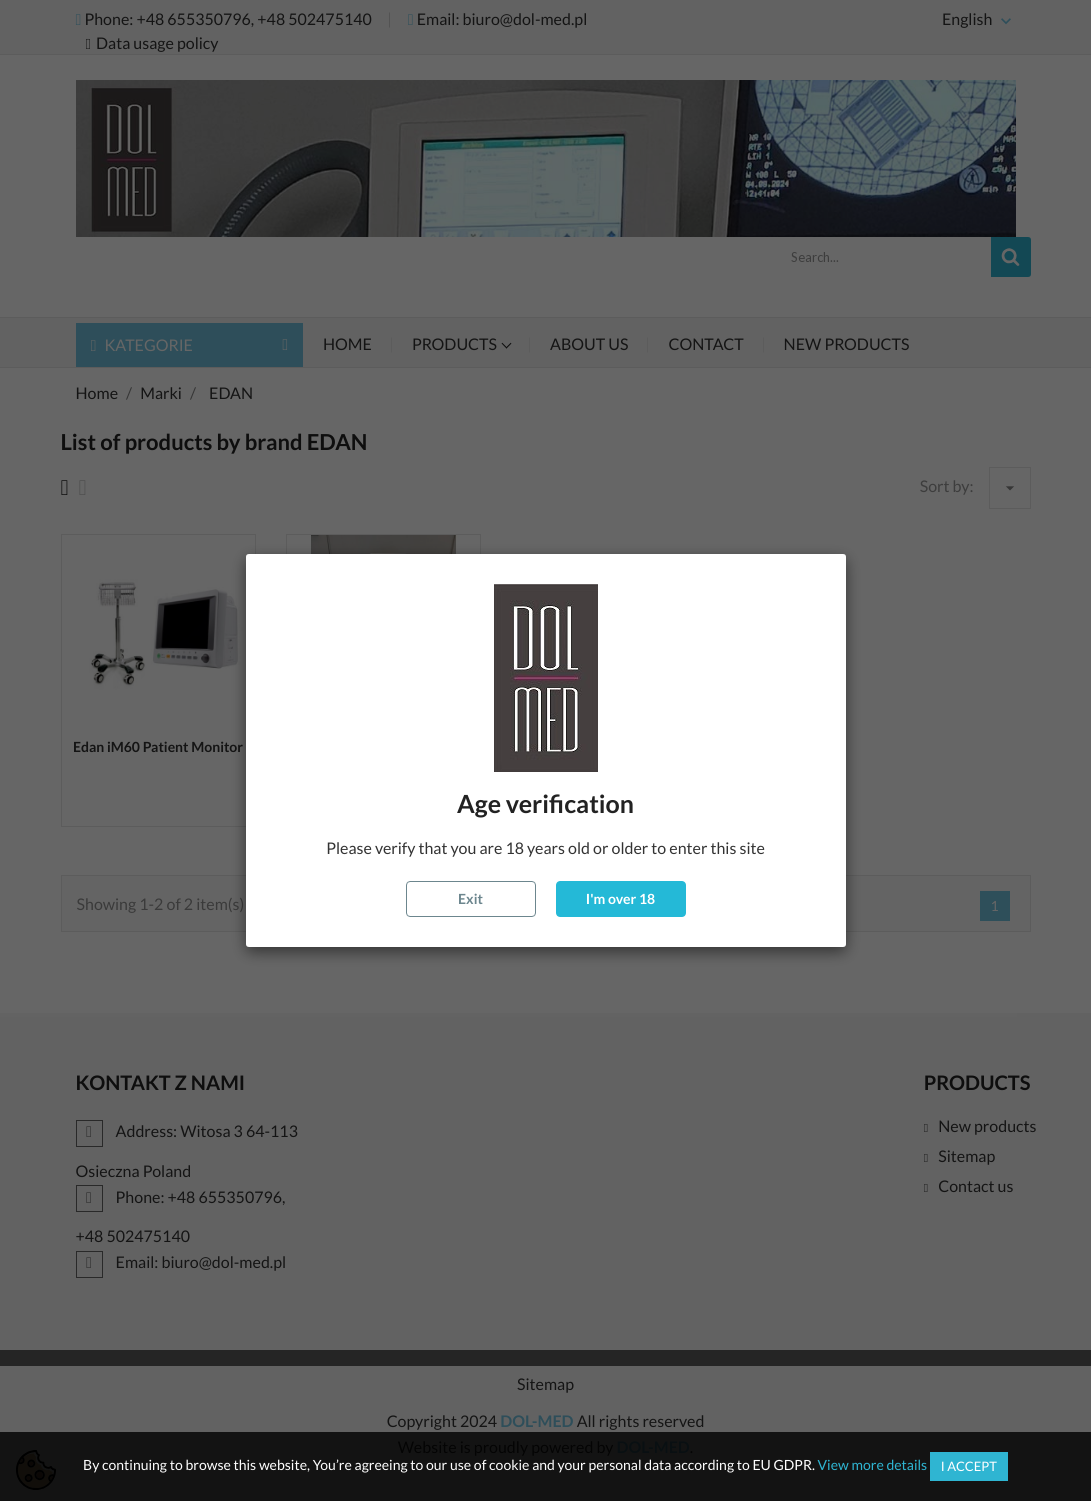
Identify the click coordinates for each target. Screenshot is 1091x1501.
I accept (969, 1466)
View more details (873, 1464)
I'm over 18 (620, 898)
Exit (470, 898)
